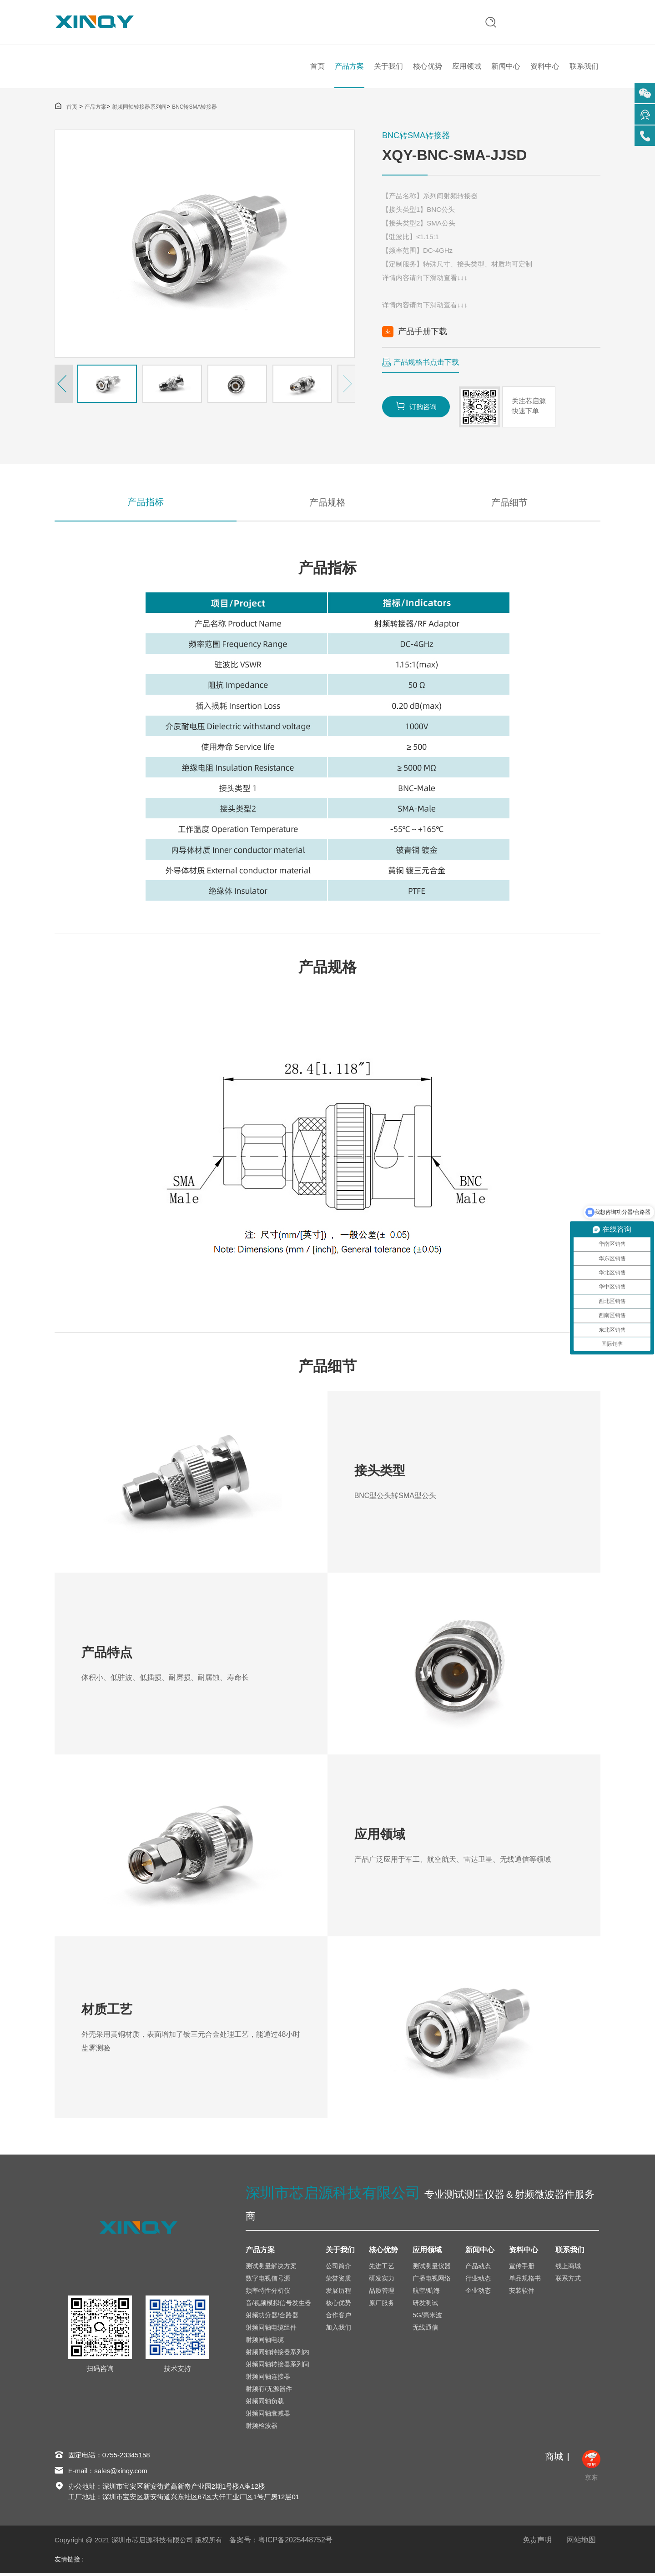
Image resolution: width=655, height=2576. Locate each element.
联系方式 (568, 2281)
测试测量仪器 (432, 2268)
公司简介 (338, 2268)
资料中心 (544, 67)
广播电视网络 (432, 2281)
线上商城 (568, 2268)
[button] (64, 385)
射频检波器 (261, 2428)
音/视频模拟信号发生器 (278, 2305)
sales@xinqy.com (121, 2473)
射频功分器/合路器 (272, 2317)
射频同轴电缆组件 (271, 2330)
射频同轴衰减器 (268, 2416)
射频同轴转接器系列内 (277, 2354)
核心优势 (427, 67)
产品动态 (478, 2268)
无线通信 (425, 2330)
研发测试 (425, 2305)
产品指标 (145, 504)
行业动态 (478, 2281)
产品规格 (327, 504)
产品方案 (349, 67)
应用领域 (466, 67)
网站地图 (581, 2542)
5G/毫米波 (427, 2317)
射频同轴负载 (265, 2403)
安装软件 (521, 2293)
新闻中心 (505, 67)
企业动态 (478, 2293)
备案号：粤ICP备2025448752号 (281, 2542)
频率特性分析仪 (268, 2293)
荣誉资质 (338, 2281)
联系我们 (584, 67)
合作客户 (338, 2317)
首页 (317, 67)
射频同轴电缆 (265, 2342)
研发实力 (381, 2281)
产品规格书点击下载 (426, 364)
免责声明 (537, 2542)
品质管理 (381, 2293)
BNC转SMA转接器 (194, 108)
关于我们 (388, 67)
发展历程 (338, 2293)
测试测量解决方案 (271, 2268)
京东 (591, 2468)
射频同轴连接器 (268, 2379)
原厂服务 (381, 2305)
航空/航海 (426, 2293)
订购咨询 (416, 407)
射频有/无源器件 (269, 2391)
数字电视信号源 (268, 2281)
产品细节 (509, 504)
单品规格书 (525, 2281)
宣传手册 (521, 2268)
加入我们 (338, 2330)
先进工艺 (381, 2268)
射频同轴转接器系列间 (139, 108)
